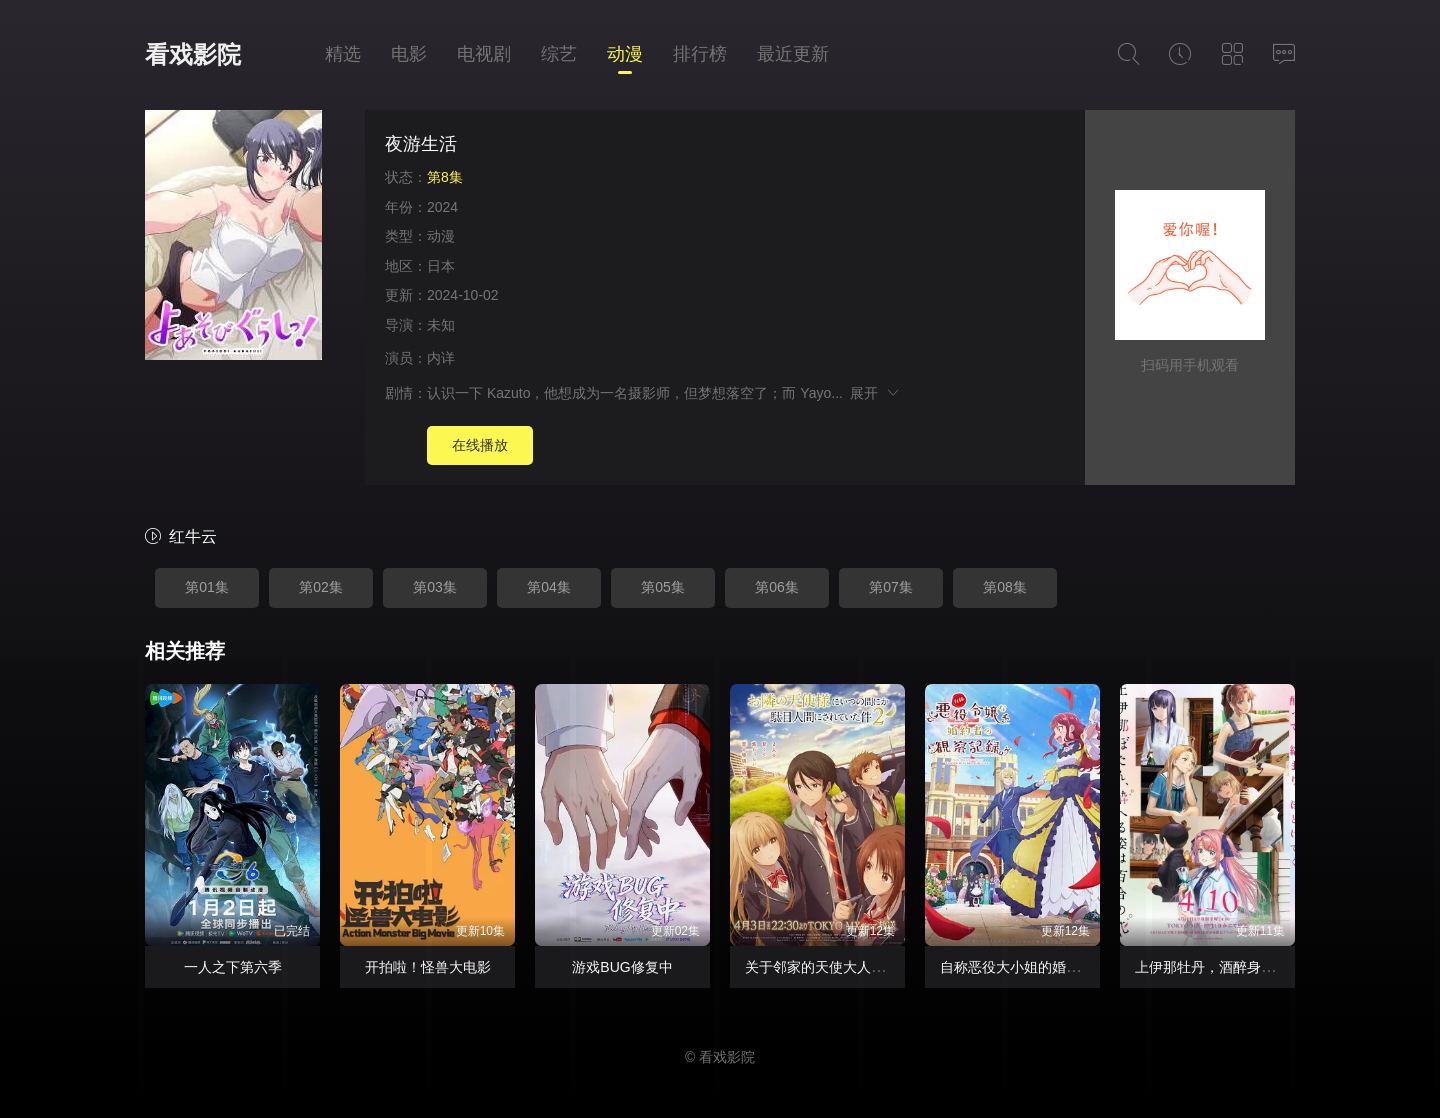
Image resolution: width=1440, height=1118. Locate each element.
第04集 (549, 587)
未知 (441, 325)
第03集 (435, 587)
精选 (343, 54)
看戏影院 (193, 54)
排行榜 (700, 54)
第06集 (777, 587)
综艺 (559, 54)
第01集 (207, 587)
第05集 (663, 587)
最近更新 (793, 54)
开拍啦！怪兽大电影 (428, 967)
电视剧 (484, 54)
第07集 (891, 587)
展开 (875, 393)
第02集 (321, 587)
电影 (409, 54)
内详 (441, 358)
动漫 (625, 54)
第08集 (1005, 587)
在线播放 (480, 445)
